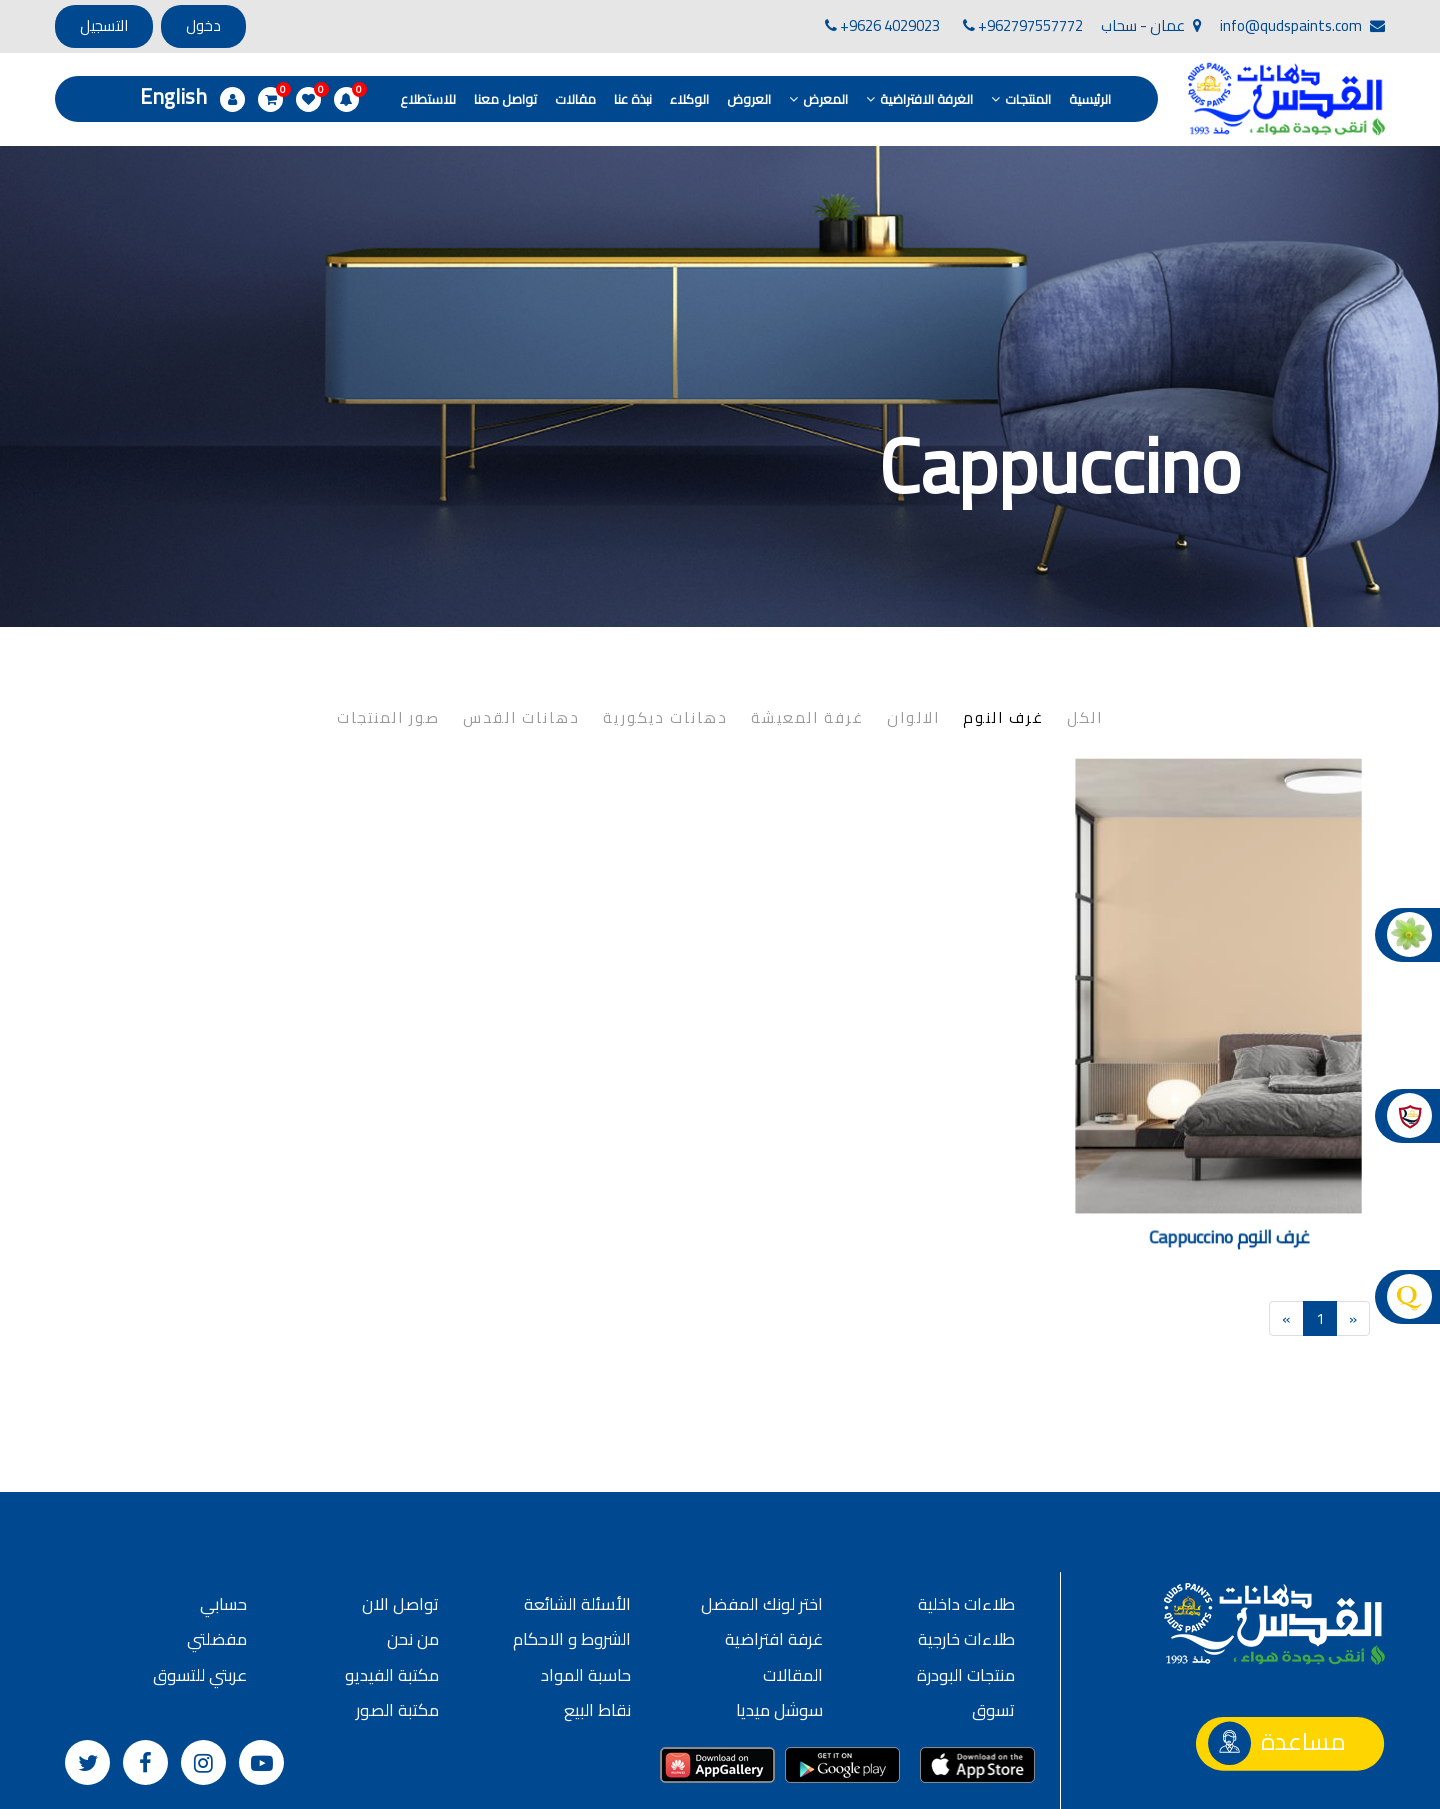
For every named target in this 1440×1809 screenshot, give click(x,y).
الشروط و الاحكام (572, 1545)
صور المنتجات (388, 624)
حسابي (223, 1510)
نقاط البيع (597, 1616)
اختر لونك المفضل (762, 1510)
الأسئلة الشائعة (577, 1510)
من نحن (413, 1545)
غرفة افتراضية (774, 1545)
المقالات (793, 1581)
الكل (1085, 624)
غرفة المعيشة (807, 624)
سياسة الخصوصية (660, 1782)
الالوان (913, 624)
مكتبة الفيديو (392, 1581)
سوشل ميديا (779, 1616)
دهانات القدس (521, 624)
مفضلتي (217, 1545)
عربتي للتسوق (200, 1581)
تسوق (993, 1616)
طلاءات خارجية (966, 1545)
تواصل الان (400, 1510)
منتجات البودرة (966, 1581)
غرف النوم (1003, 624)
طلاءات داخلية (966, 1510)
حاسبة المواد (586, 1581)
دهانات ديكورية (665, 624)
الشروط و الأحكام (531, 1782)
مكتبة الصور (397, 1616)
